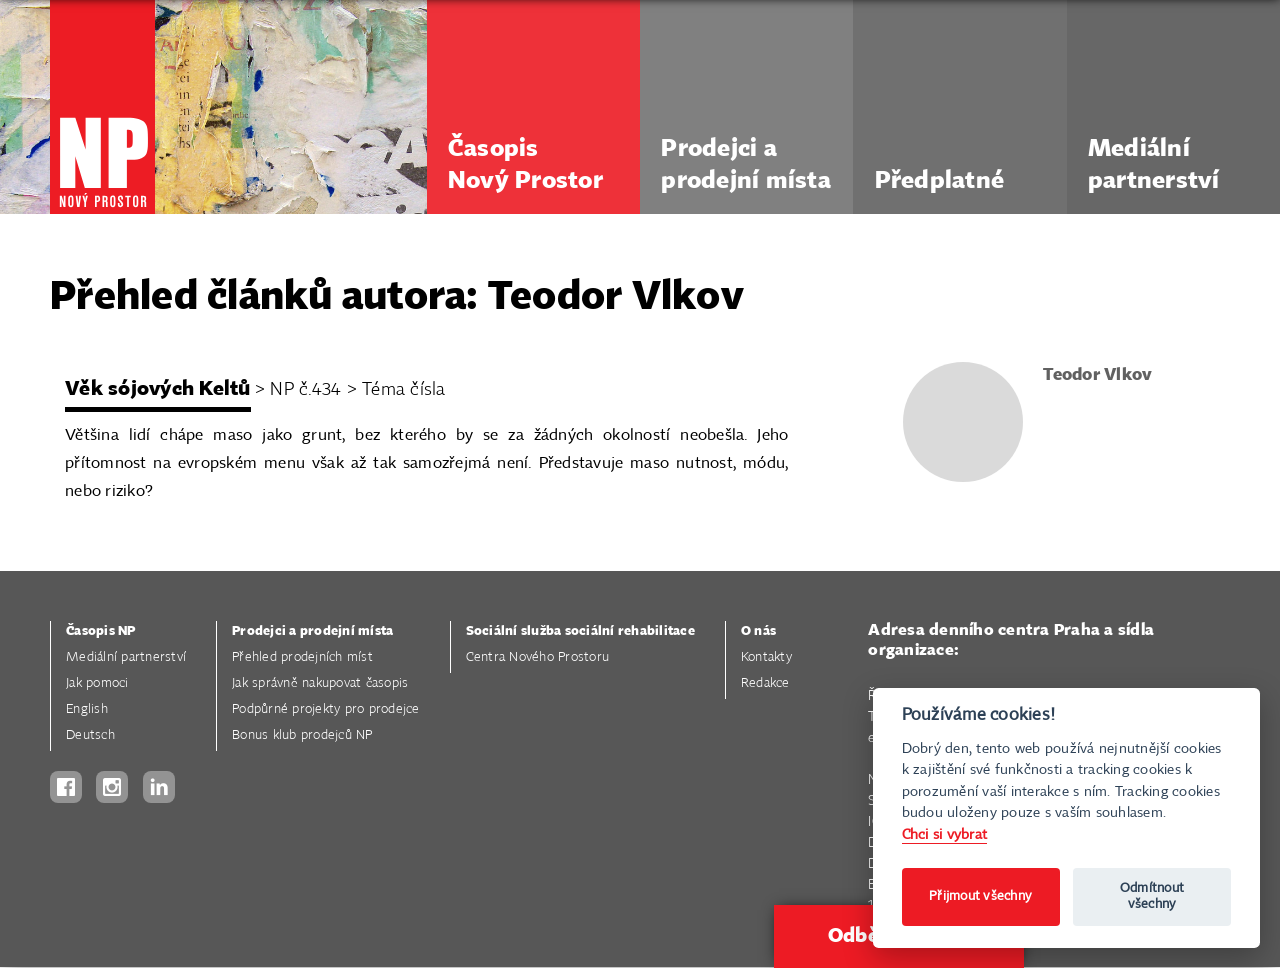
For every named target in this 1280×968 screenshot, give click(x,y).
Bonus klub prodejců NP (302, 735)
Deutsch (90, 735)
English (87, 709)
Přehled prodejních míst (302, 657)
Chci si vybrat (945, 834)
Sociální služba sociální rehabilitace (580, 631)
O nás (758, 631)
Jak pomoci (97, 683)
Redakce (765, 683)
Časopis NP (101, 631)
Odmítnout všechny (1152, 896)
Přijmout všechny (980, 896)
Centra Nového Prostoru (538, 657)
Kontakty (766, 657)
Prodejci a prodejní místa (312, 631)
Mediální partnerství (126, 657)
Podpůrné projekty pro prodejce (326, 709)
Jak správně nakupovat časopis (320, 683)
